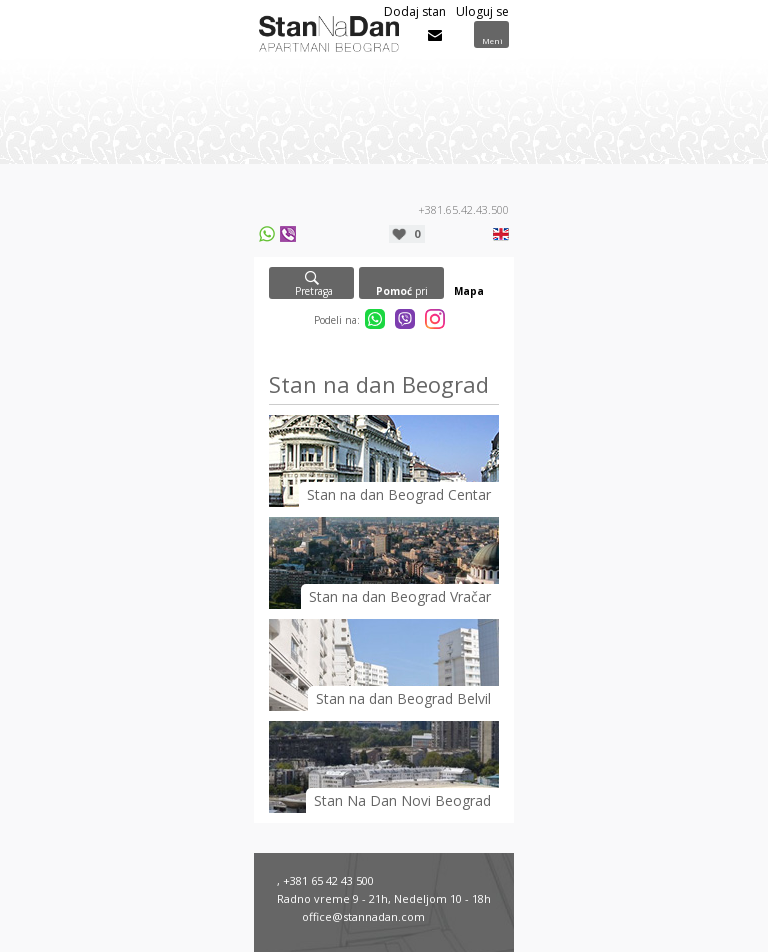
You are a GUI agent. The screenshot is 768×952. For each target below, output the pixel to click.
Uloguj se (482, 11)
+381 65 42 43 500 (328, 880)
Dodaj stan (415, 11)
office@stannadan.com (363, 916)
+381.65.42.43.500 (463, 209)
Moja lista (417, 233)
